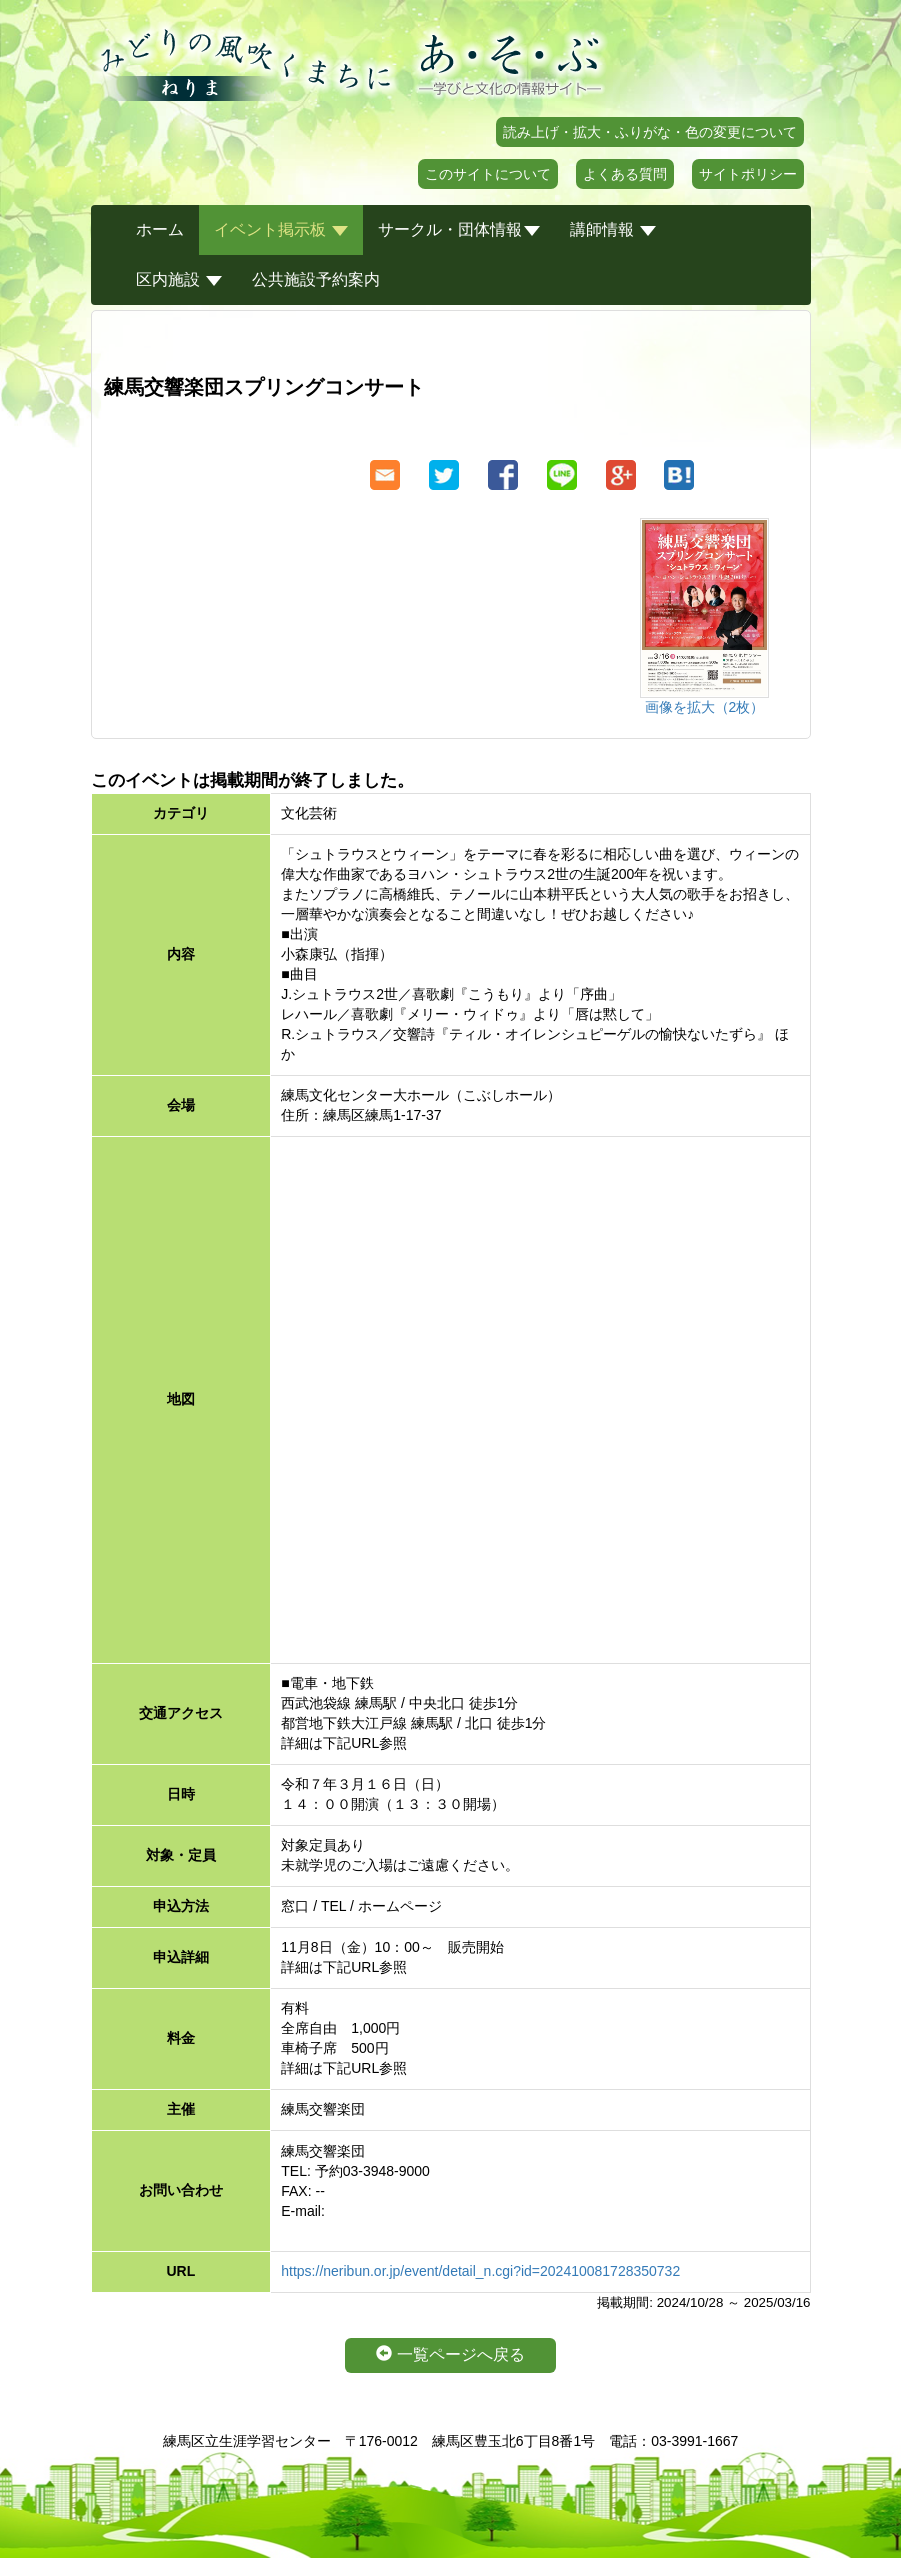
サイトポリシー (748, 174)
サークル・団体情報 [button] (459, 229)
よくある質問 (625, 174)
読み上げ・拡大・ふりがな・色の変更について (650, 132)
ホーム (160, 229)
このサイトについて (488, 174)
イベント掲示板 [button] (281, 229)
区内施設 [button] (179, 279)
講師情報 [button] (613, 229)
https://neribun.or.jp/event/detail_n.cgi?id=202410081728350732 (480, 2271)
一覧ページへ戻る (450, 2354)
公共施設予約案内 (316, 279)
